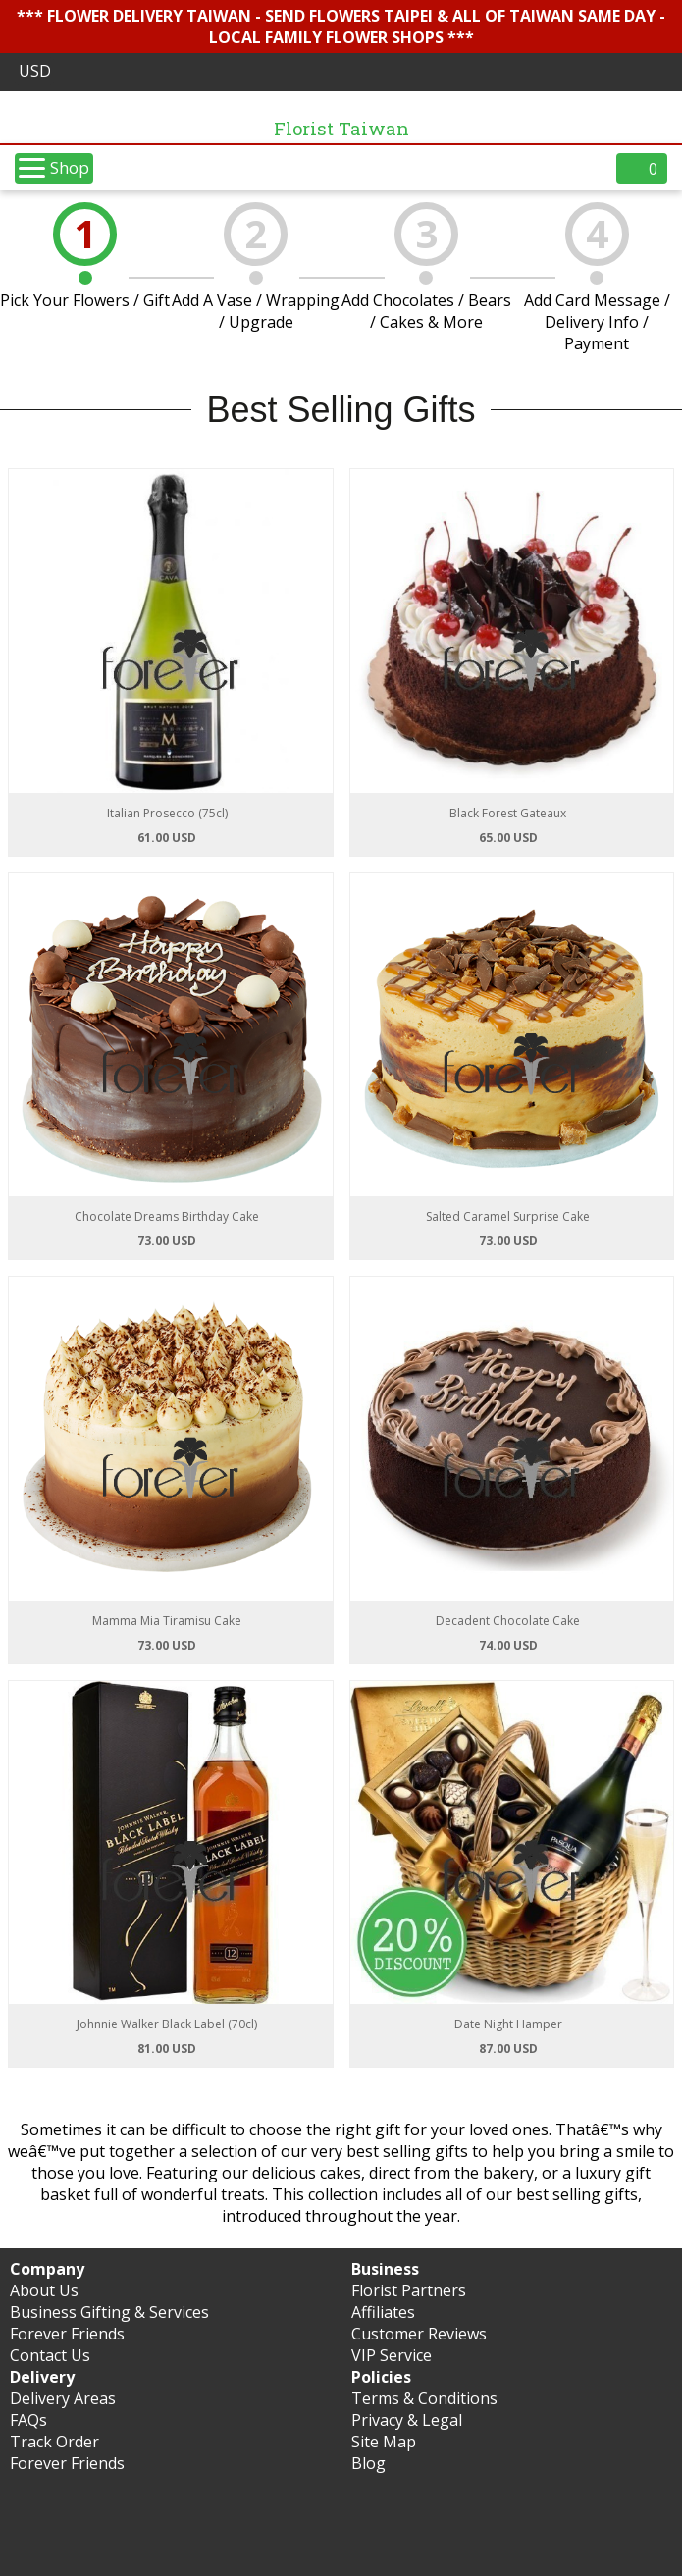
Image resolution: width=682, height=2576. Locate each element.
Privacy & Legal (406, 2420)
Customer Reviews (419, 2333)
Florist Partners (408, 2290)
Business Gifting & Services (109, 2312)
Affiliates (383, 2312)
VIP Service (391, 2355)
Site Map (383, 2441)
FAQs (28, 2420)
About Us (44, 2290)
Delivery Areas (63, 2398)
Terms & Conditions (424, 2398)
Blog (368, 2463)
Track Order (54, 2441)
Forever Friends (67, 2333)
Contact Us (50, 2355)
